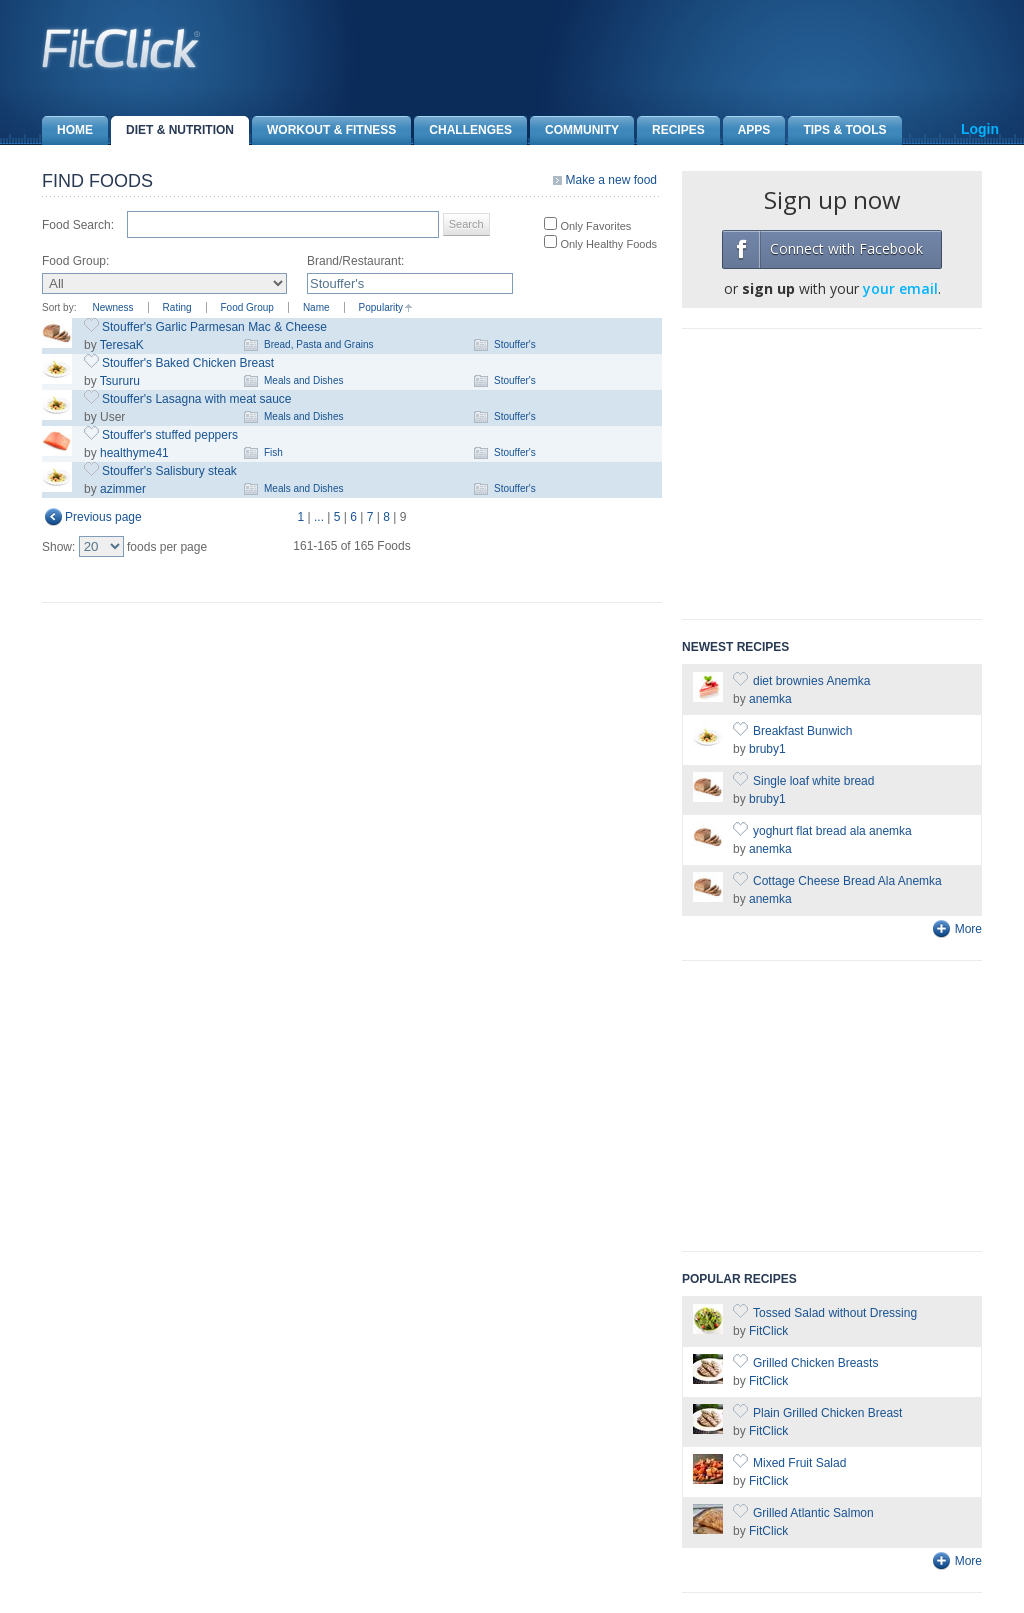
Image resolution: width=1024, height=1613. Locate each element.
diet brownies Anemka (811, 681)
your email (900, 288)
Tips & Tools (837, 130)
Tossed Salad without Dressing (835, 1313)
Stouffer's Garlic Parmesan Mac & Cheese (214, 327)
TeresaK (122, 345)
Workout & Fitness (324, 130)
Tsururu (120, 381)
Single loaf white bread (813, 781)
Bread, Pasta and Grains (319, 344)
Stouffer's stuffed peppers (170, 435)
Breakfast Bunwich (802, 731)
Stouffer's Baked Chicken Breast (188, 363)
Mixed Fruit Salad (799, 1463)
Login (980, 129)
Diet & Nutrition (172, 130)
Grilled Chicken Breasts (815, 1363)
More (968, 929)
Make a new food (611, 180)
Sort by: (59, 307)
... (319, 517)
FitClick (768, 1331)
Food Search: (78, 225)
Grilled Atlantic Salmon (813, 1513)
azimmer (123, 489)
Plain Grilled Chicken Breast (827, 1413)
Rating (177, 307)
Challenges (463, 130)
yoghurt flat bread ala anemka (832, 831)
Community (574, 130)
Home (67, 130)
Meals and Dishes (303, 380)
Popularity (381, 307)
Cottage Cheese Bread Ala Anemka (847, 881)
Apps (747, 130)
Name (316, 307)
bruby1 (767, 749)
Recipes (671, 130)
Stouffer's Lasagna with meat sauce (197, 399)
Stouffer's (515, 344)
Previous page (103, 517)
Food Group (247, 307)
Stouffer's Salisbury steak (169, 471)
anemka (770, 699)
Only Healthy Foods (607, 244)
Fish (273, 452)
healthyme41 (134, 453)
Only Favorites (594, 226)
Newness (112, 307)
